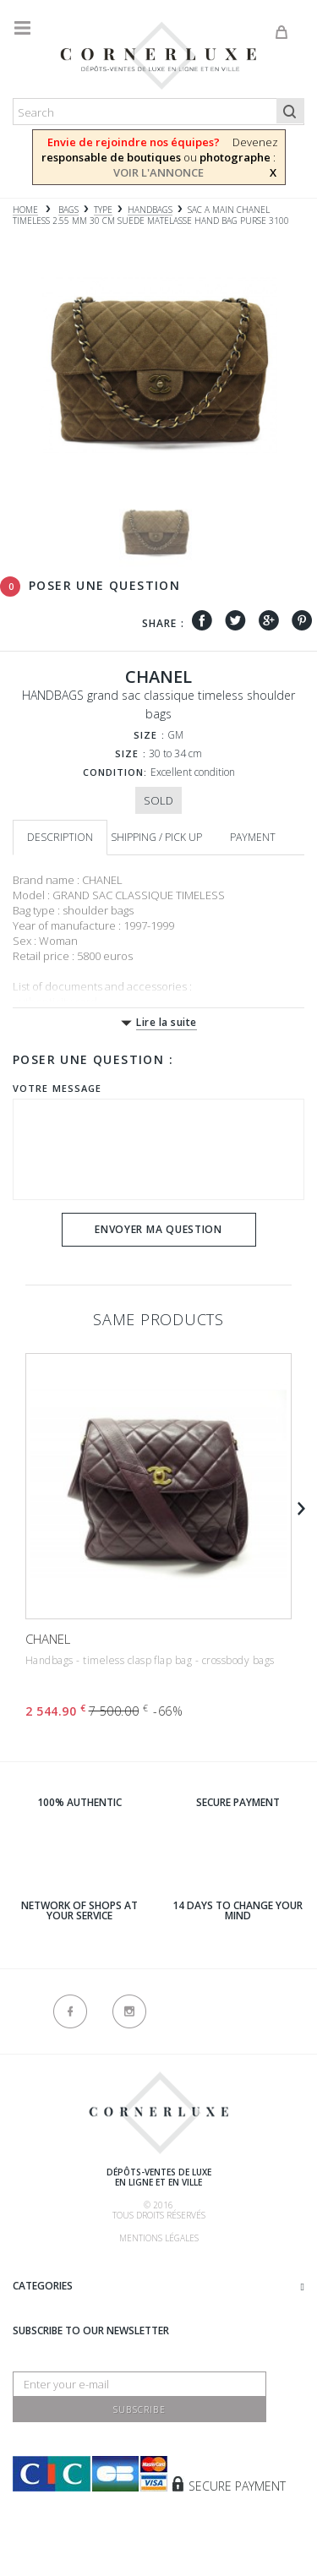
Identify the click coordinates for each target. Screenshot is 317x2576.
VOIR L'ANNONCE (158, 172)
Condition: (115, 772)
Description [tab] (60, 837)
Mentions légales (159, 2238)
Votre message (57, 1088)
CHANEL (47, 1638)
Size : (149, 735)
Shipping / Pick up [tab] (156, 837)
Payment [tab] (253, 837)
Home (25, 210)
